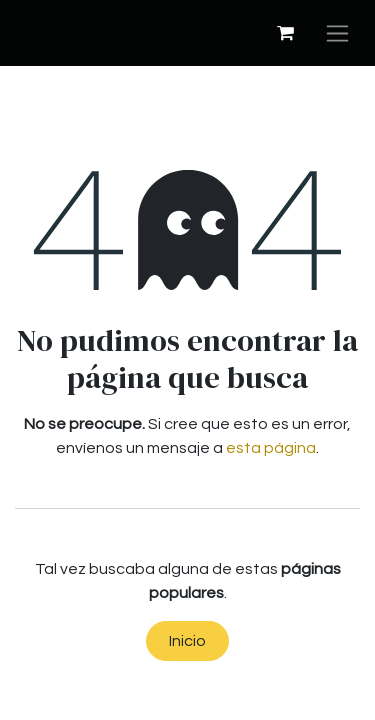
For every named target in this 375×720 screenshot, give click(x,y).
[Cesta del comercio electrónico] (285, 33)
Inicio (187, 641)
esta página (271, 448)
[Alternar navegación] (337, 33)
